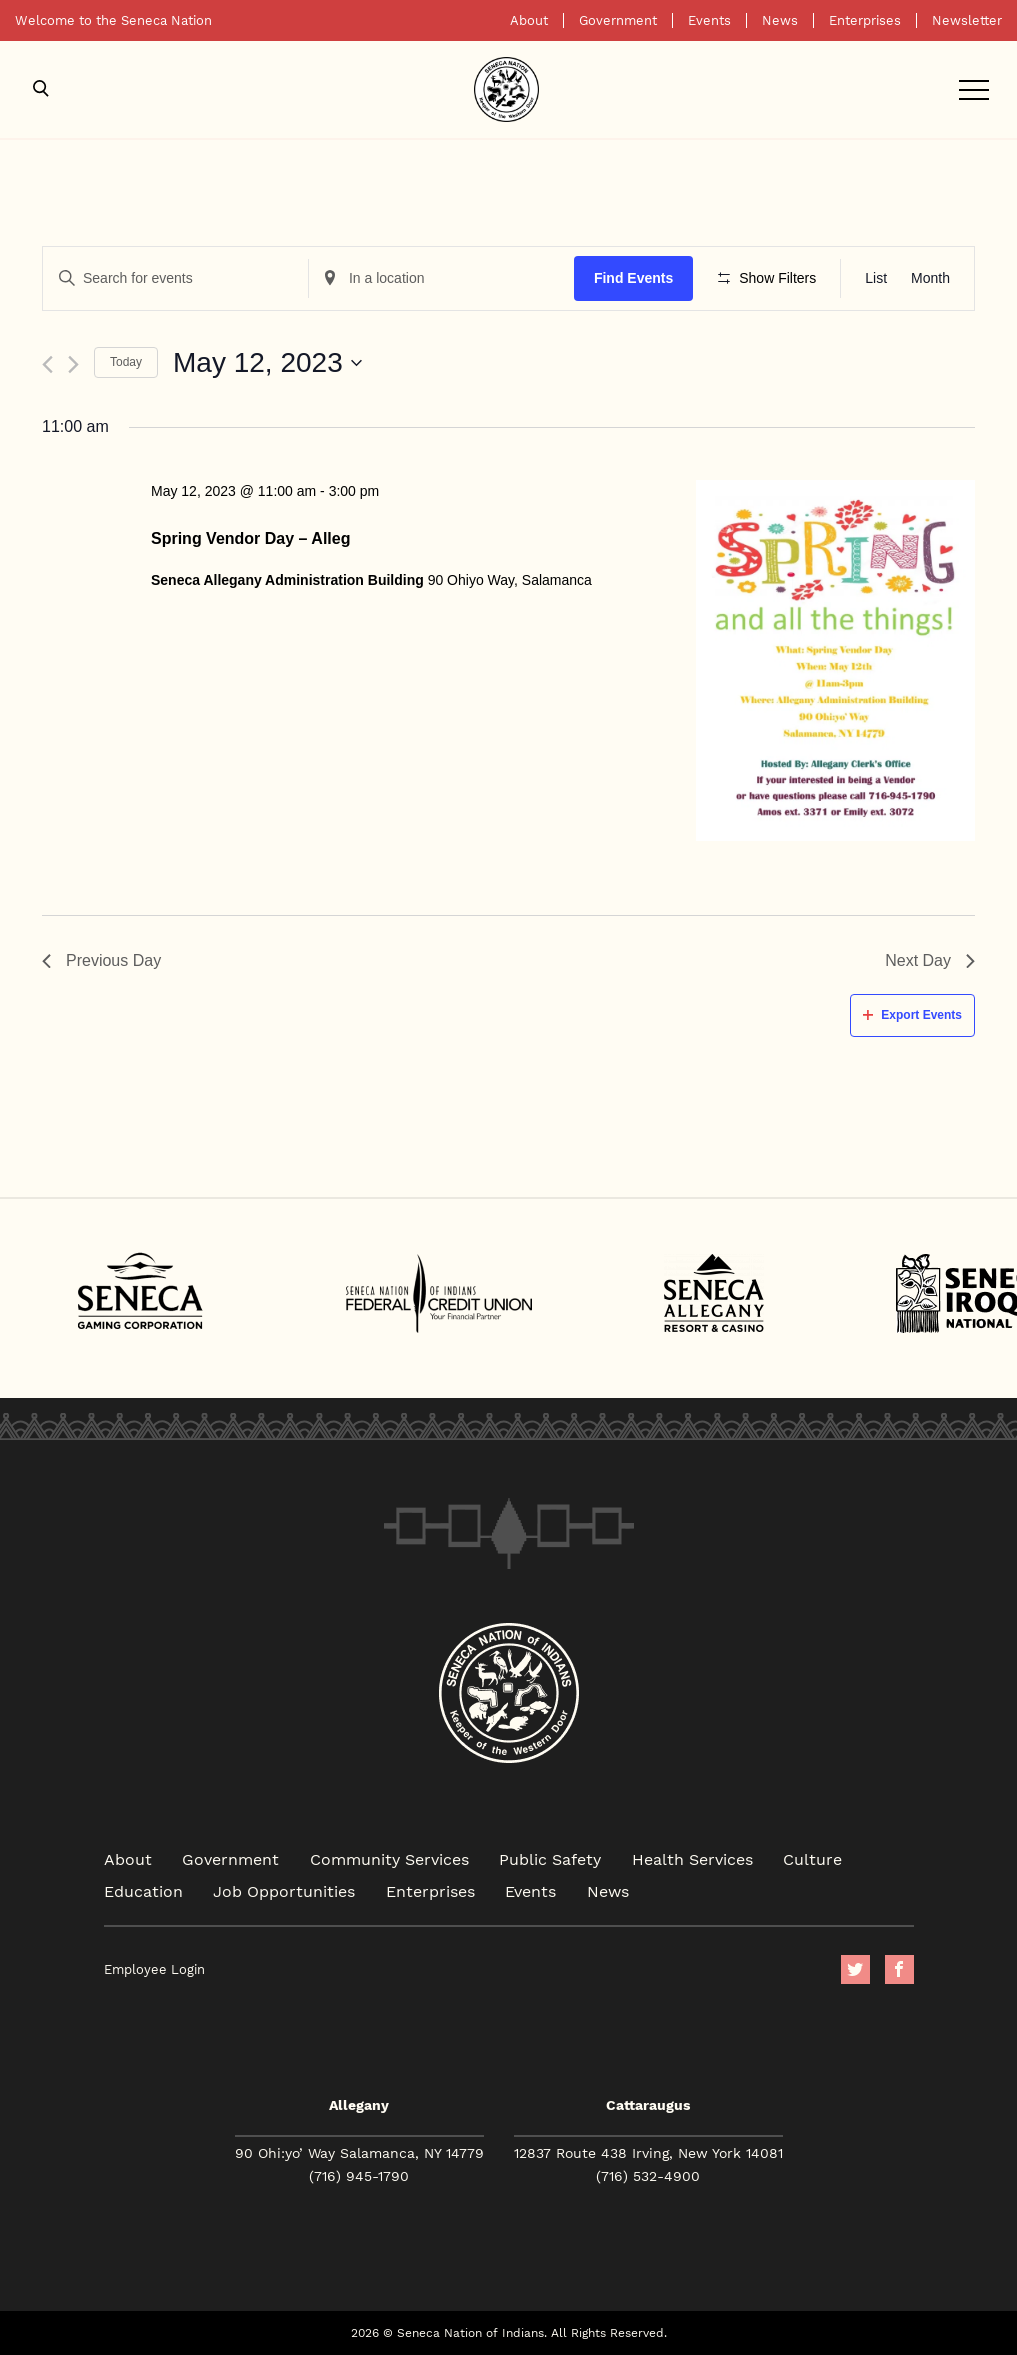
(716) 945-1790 (359, 2176)
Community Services (389, 1858)
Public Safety (550, 1858)
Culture (812, 1858)
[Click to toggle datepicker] (267, 363)
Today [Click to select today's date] (126, 362)
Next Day (930, 960)
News (780, 20)
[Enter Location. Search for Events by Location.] (441, 278)
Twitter (855, 1969)
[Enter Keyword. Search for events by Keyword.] (175, 278)
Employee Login (154, 1969)
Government (618, 20)
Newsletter (967, 20)
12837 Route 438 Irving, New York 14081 (648, 2153)
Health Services (692, 1858)
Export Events (912, 1015)
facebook (899, 1969)
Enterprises (865, 20)
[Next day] (73, 364)
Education (143, 1890)
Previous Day (101, 960)
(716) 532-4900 (648, 2176)
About (529, 20)
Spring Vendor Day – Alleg (250, 538)
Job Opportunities (284, 1890)
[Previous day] (47, 364)
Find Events (633, 278)
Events (709, 20)
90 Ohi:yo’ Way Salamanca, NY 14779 (359, 2153)
